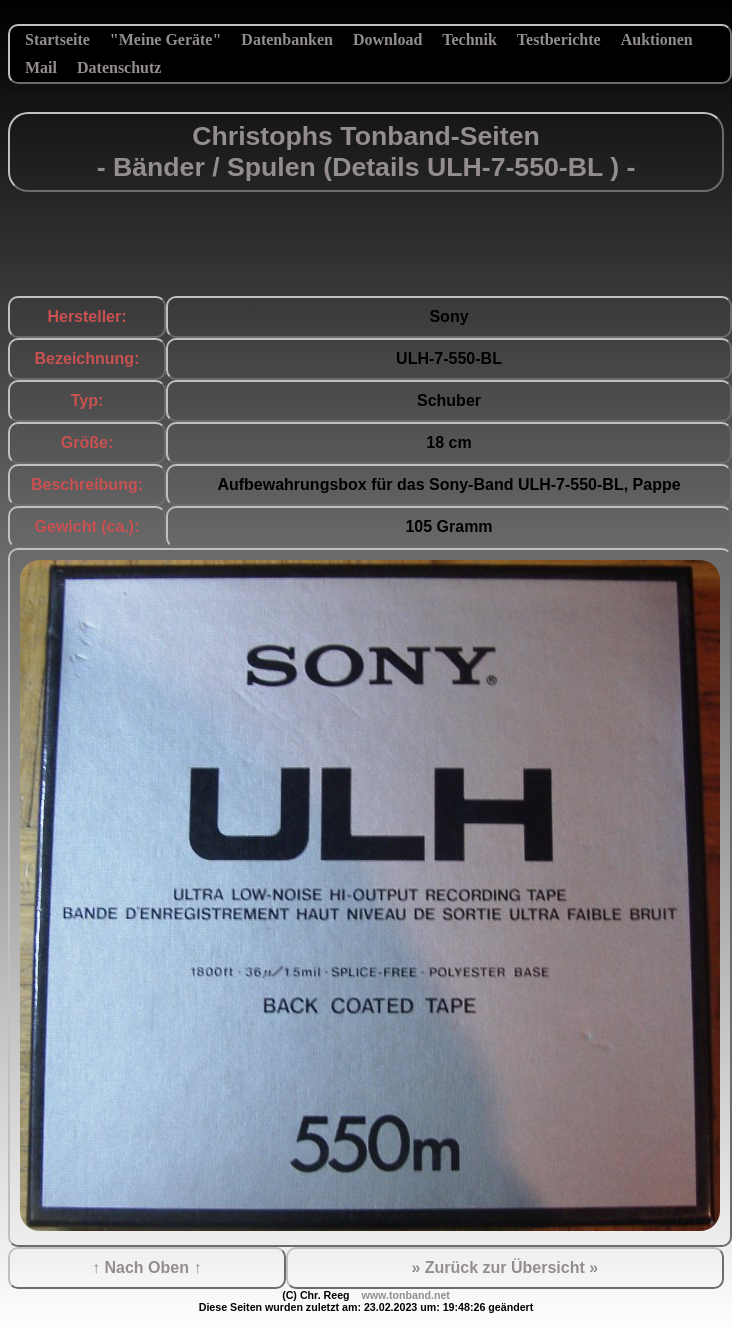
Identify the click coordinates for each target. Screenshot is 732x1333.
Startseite (57, 39)
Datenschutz (119, 67)
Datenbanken (287, 39)
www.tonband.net (405, 1295)
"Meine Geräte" (166, 39)
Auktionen (657, 39)
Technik (469, 39)
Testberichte (559, 39)
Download (387, 39)
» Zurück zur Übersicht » (504, 1267)
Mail (41, 67)
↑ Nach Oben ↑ (146, 1267)
